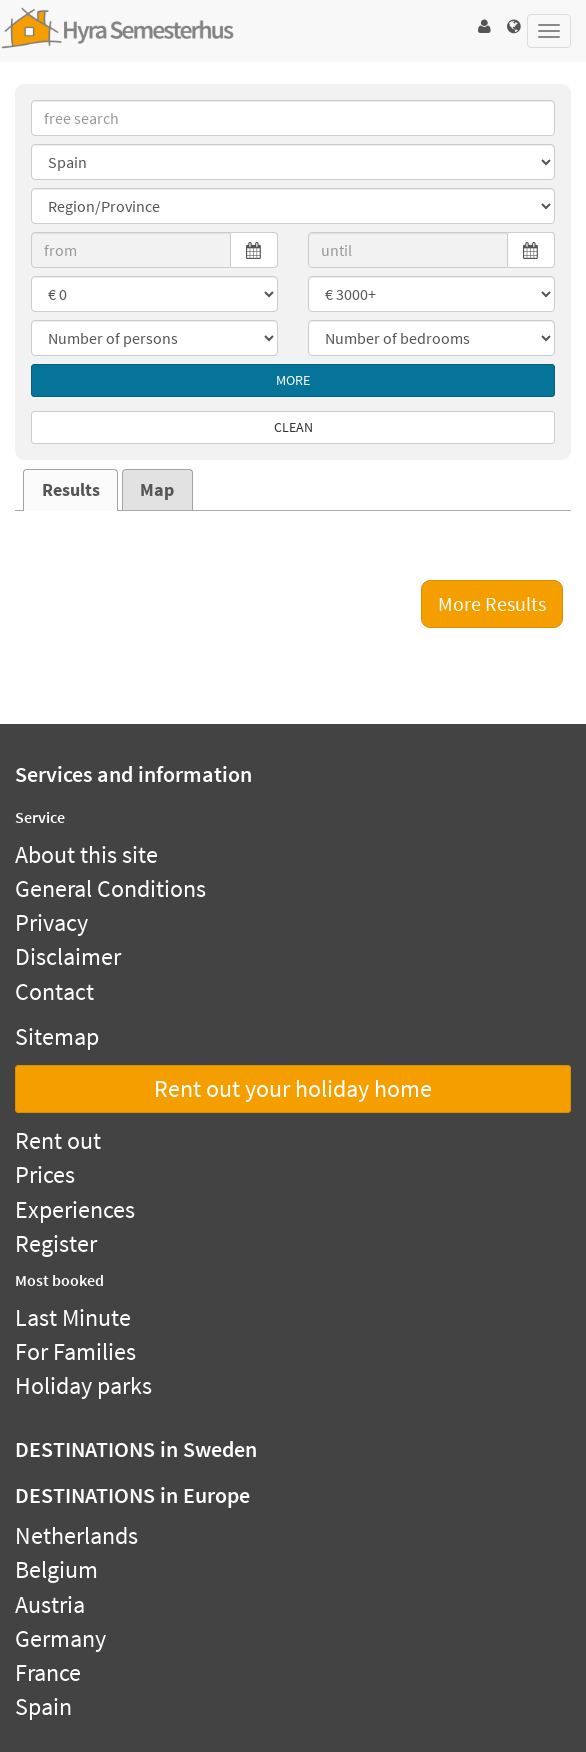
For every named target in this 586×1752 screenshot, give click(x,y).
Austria (50, 1604)
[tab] (70, 490)
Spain (43, 1706)
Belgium (56, 1569)
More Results (492, 603)
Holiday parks (83, 1385)
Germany (60, 1638)
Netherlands (76, 1535)
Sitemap (57, 1036)
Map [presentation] (157, 490)
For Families (75, 1351)
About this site (86, 854)
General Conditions (110, 888)
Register (56, 1243)
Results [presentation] (71, 490)
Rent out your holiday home (293, 1088)
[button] (484, 26)
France (48, 1672)
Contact (54, 991)
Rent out (58, 1140)
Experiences (75, 1209)
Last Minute (73, 1317)
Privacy (51, 922)
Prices (45, 1174)
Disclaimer (68, 956)
